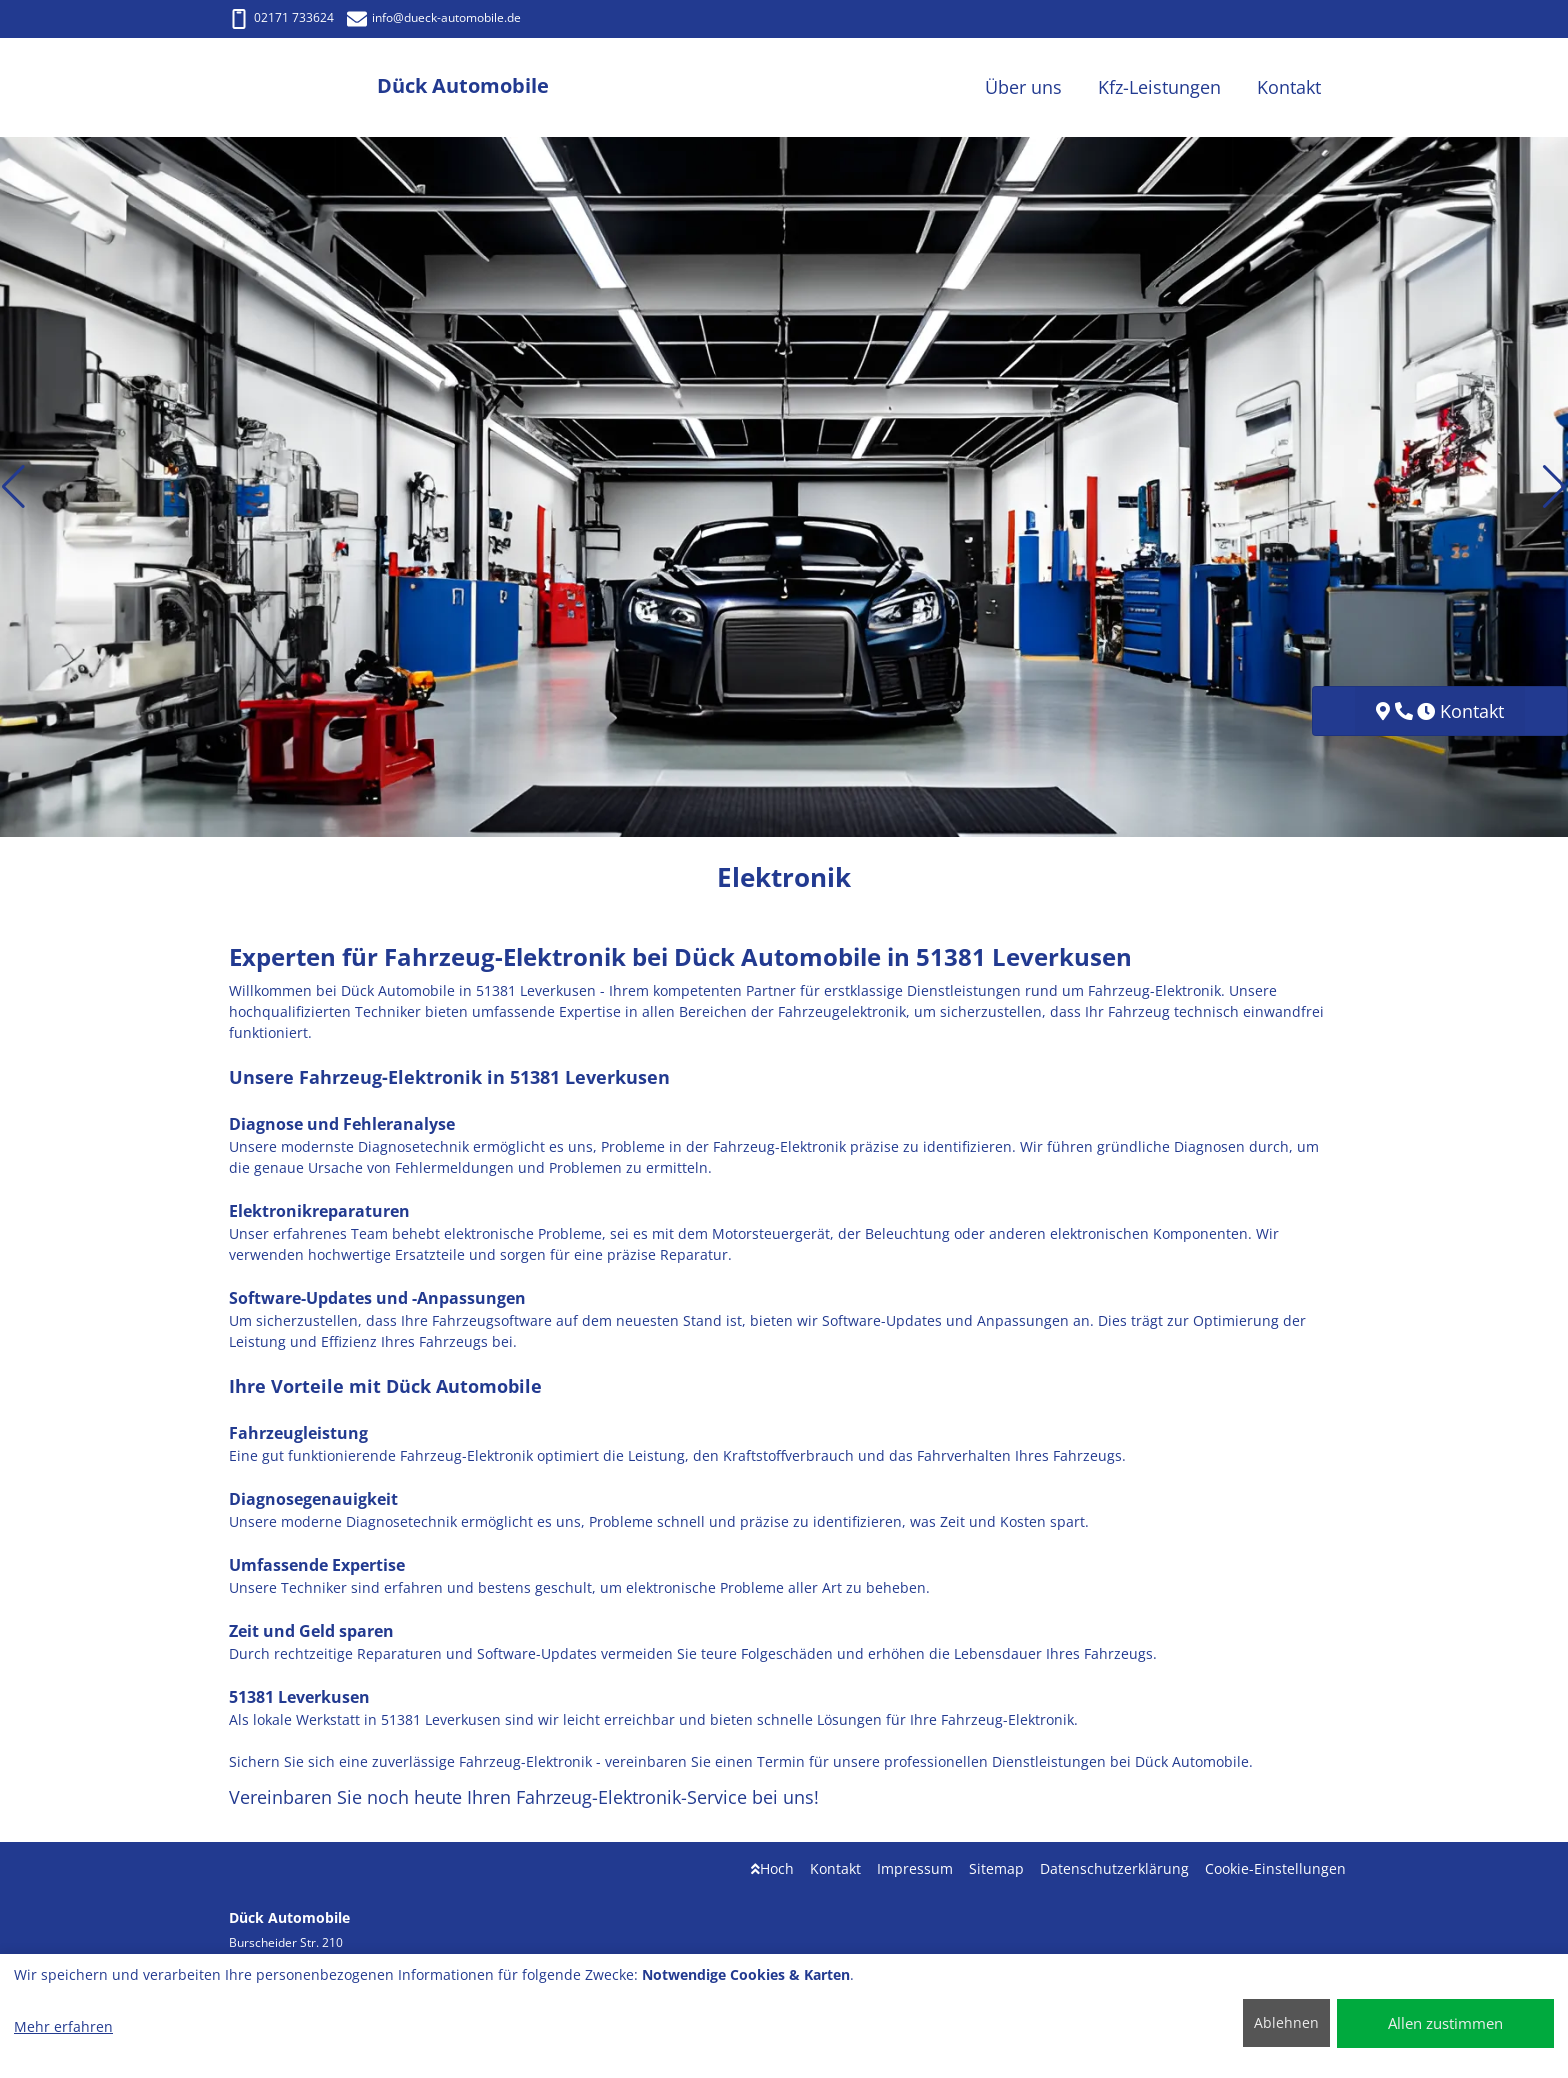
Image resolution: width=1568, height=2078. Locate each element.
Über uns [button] (1023, 87)
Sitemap (996, 1868)
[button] (13, 487)
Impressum (915, 1868)
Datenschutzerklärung (1114, 1868)
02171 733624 (281, 17)
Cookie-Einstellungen (1275, 1868)
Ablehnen (1286, 2022)
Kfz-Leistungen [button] (1159, 87)
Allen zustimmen (1445, 2023)
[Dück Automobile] (303, 87)
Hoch (772, 1868)
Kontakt (835, 1868)
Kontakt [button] (1289, 87)
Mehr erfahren (63, 2026)
